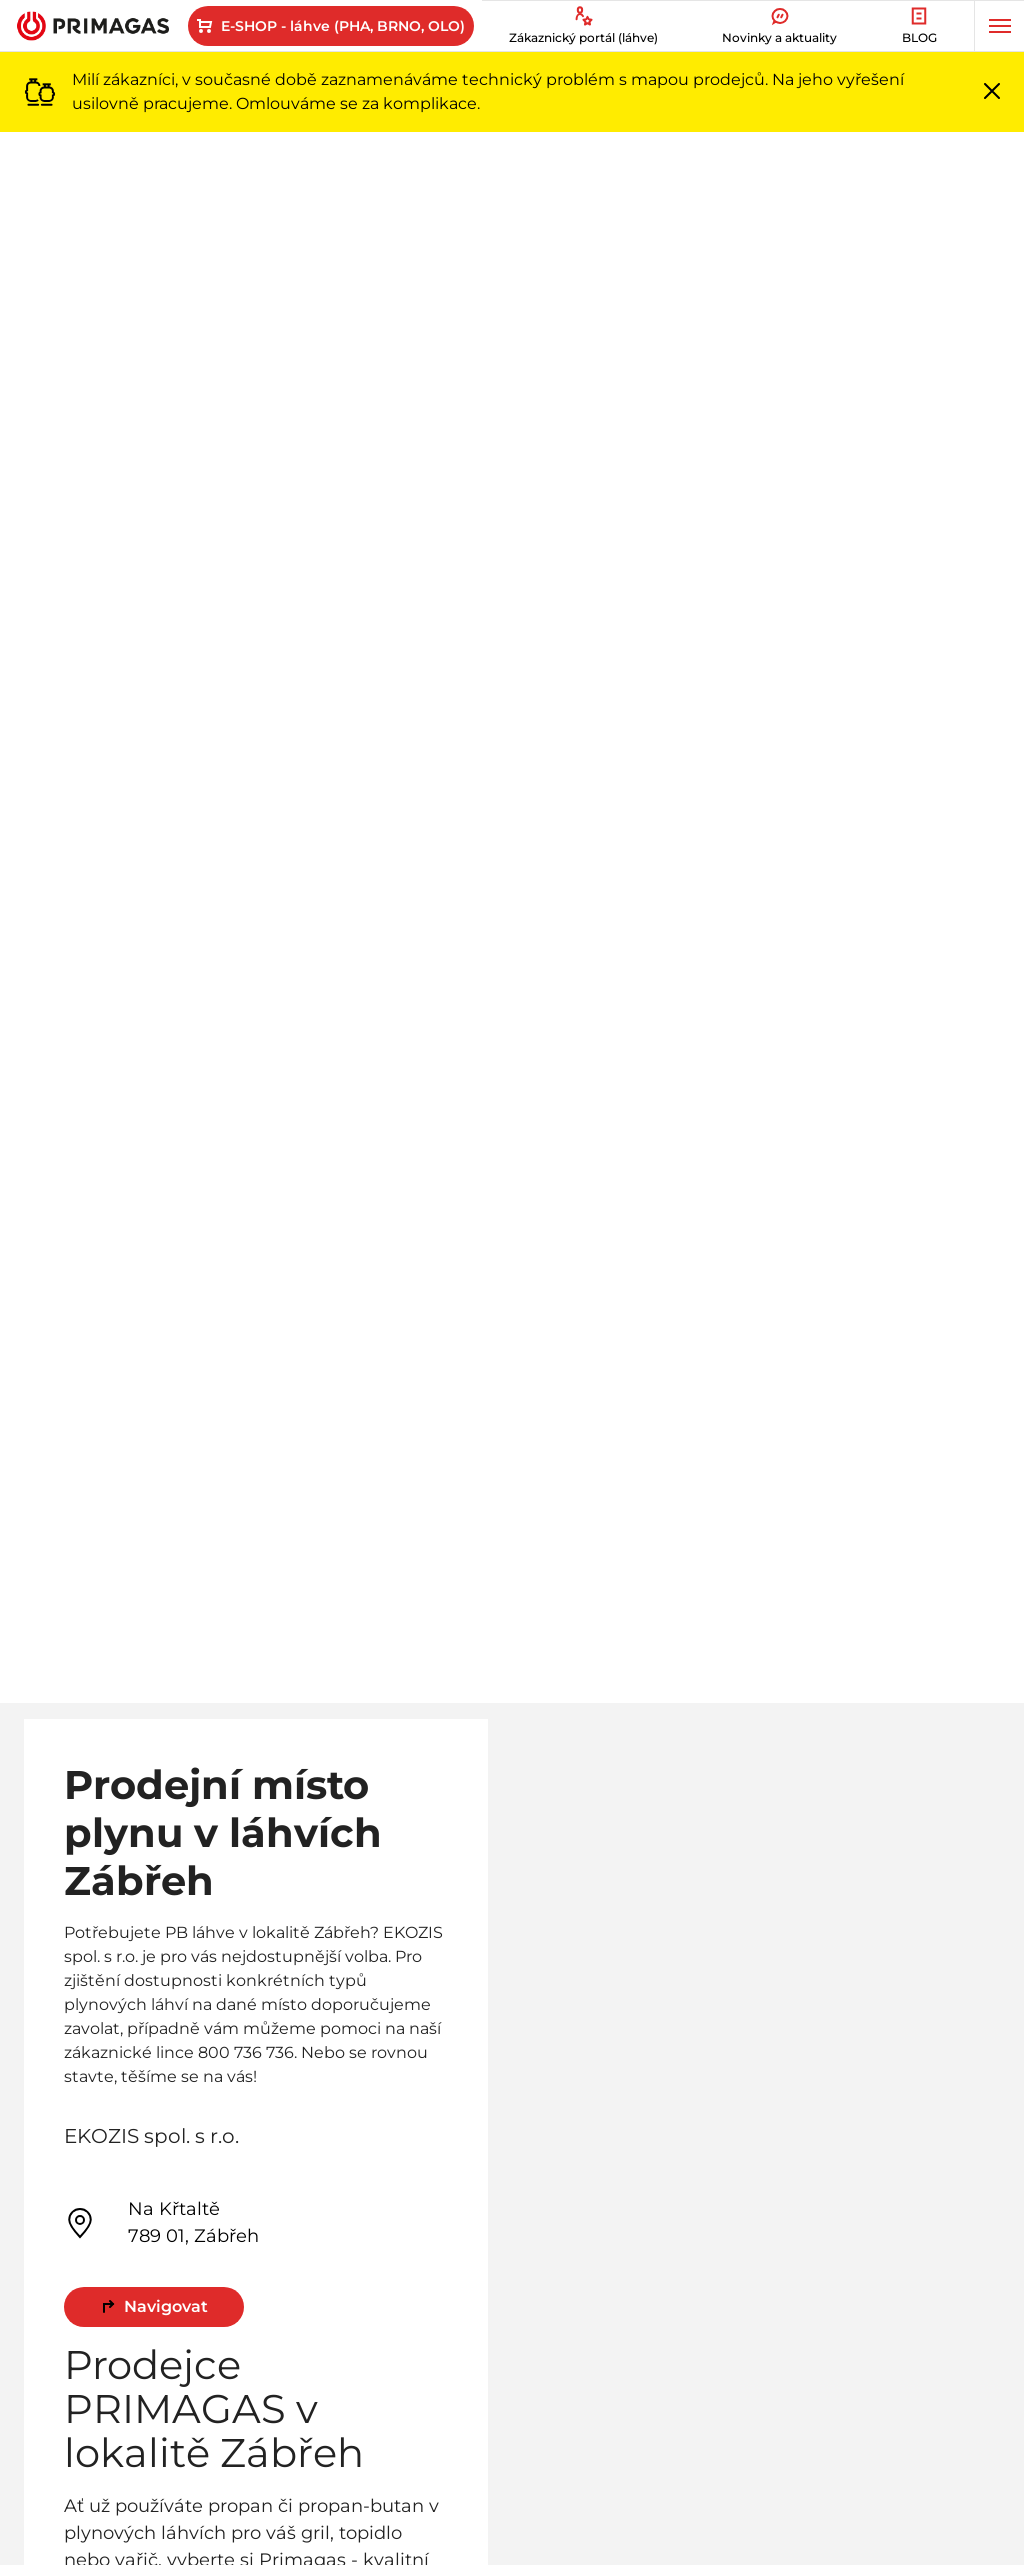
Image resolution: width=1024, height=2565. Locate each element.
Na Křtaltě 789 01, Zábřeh (161, 2222)
